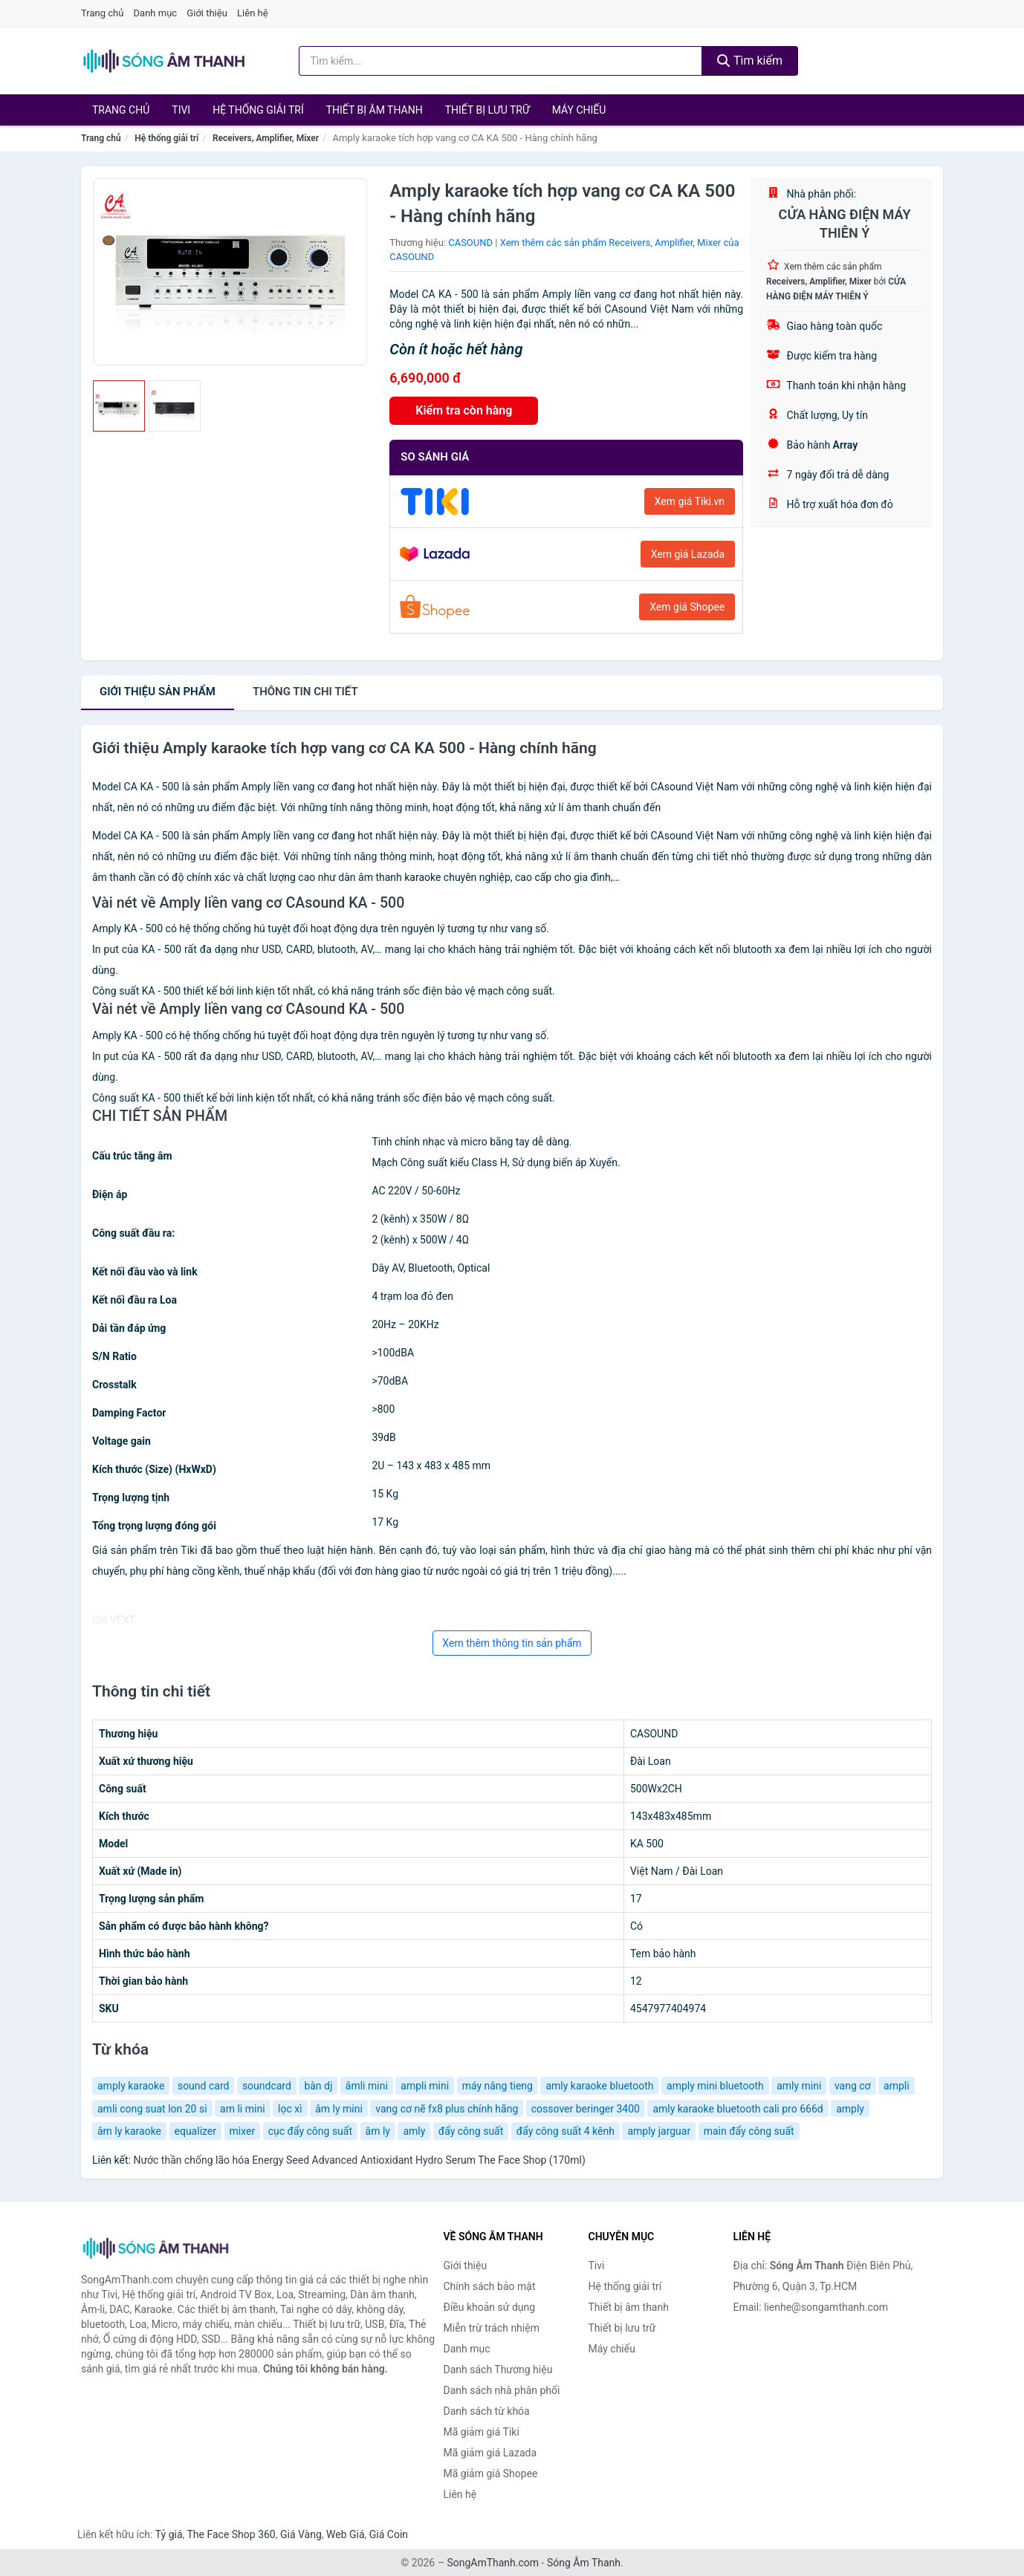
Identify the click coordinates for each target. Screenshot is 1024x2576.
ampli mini (425, 2086)
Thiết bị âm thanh (374, 110)
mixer (243, 2131)
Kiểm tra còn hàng (463, 410)
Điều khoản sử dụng (490, 2307)
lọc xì (290, 2109)
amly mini (799, 2086)
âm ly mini (339, 2109)
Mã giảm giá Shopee (491, 2473)
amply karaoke (130, 2086)
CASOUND (470, 242)
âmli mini (367, 2086)
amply (850, 2109)
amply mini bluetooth (715, 2086)
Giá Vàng (301, 2534)
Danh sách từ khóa (487, 2411)
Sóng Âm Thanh (583, 2563)
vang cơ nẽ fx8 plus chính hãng (446, 2109)
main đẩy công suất (749, 2131)
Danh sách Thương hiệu (498, 2369)
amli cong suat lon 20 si (152, 2109)
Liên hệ (252, 13)
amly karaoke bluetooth (599, 2086)
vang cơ (853, 2086)
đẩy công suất (471, 2131)
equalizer (196, 2131)
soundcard (266, 2086)
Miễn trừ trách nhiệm (491, 2328)
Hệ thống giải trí (258, 110)
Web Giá (345, 2534)
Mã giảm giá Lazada (490, 2453)
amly (414, 2131)
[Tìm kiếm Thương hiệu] (501, 61)
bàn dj (318, 2086)
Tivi (181, 110)
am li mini (242, 2109)
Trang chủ (102, 13)
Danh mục (156, 13)
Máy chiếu (579, 110)
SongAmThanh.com (493, 2563)
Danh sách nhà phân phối (502, 2390)
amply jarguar (658, 2131)
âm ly (378, 2131)
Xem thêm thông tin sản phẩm (511, 1643)
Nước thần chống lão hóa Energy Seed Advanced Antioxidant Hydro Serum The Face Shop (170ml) (359, 2160)
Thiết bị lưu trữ (487, 110)
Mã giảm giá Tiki (481, 2432)
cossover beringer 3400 (585, 2109)
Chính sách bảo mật (490, 2286)
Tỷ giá (169, 2534)
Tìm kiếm (749, 60)
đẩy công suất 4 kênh (565, 2131)
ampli (897, 2086)
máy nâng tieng (497, 2086)
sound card (203, 2086)
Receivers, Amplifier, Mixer (266, 138)
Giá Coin (388, 2534)
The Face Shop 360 (231, 2534)
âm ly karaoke (129, 2131)
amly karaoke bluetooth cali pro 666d (737, 2109)
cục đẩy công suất (310, 2131)
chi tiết (305, 691)
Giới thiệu (207, 13)
